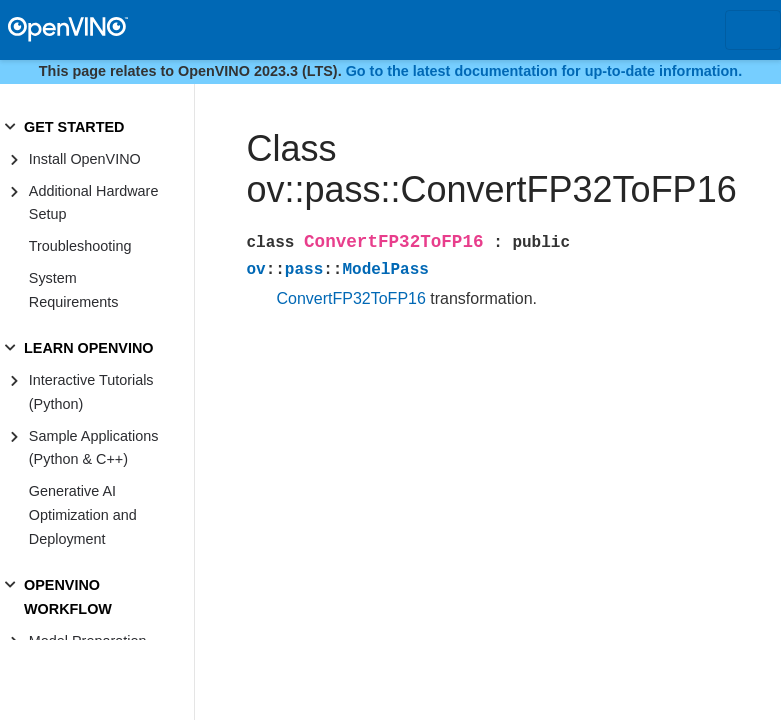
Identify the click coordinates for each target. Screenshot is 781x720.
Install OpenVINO (85, 159)
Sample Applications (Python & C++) (94, 448)
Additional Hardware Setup (94, 203)
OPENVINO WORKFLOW (68, 597)
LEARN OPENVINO (89, 348)
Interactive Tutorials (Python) (91, 392)
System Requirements (74, 290)
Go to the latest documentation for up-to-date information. (544, 71)
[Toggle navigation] (753, 30)
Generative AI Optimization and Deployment (83, 515)
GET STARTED (74, 127)
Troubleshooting (80, 246)
